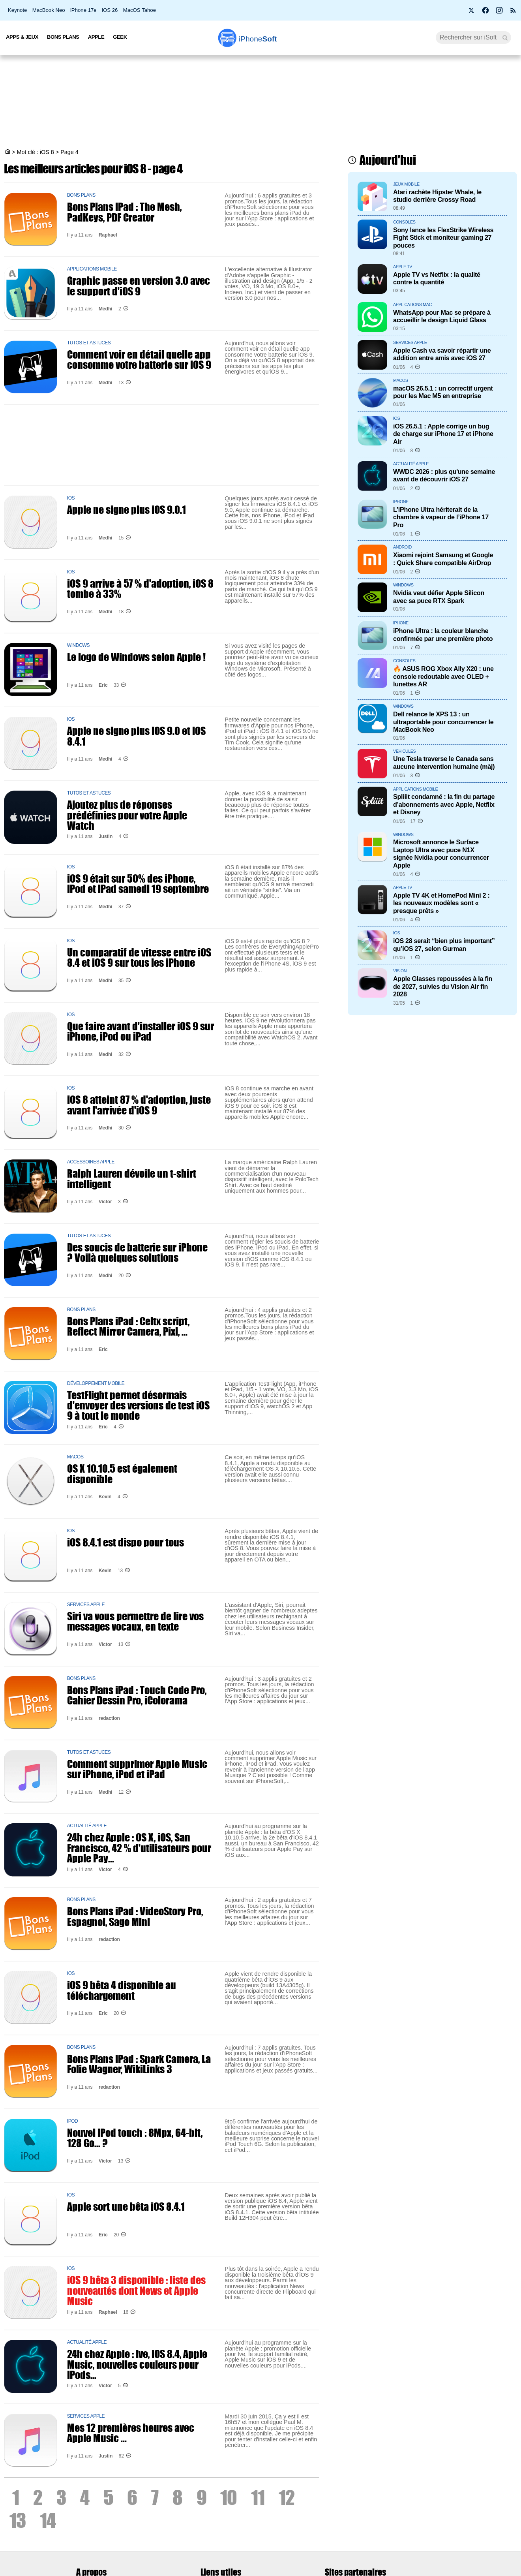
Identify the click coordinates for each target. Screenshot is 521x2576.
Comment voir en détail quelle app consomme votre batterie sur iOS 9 (139, 359)
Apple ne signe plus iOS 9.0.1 (126, 509)
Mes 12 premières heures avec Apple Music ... (130, 2433)
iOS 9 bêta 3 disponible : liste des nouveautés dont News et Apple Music (136, 2290)
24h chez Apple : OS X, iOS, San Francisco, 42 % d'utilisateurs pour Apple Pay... (139, 1847)
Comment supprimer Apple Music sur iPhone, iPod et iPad (137, 1769)
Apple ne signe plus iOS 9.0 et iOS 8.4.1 (136, 736)
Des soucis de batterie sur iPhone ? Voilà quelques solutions (137, 1252)
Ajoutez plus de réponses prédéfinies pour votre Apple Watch (127, 815)
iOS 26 (110, 10)
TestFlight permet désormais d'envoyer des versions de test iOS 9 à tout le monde (138, 1405)
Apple (96, 37)
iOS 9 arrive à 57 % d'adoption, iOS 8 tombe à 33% (140, 588)
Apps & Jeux (22, 37)
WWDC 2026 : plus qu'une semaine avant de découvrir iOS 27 (444, 475)
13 (17, 2520)
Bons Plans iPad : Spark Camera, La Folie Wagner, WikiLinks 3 (139, 2064)
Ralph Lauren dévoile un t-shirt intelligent (131, 1178)
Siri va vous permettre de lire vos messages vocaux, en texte (135, 1621)
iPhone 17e (83, 10)
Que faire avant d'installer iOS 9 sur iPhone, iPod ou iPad (140, 1031)
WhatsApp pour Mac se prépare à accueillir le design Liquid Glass (442, 316)
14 (48, 2520)
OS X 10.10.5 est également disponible (122, 1473)
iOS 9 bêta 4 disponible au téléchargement (121, 1990)
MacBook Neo (48, 10)
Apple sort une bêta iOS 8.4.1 (126, 2206)
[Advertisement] (260, 102)
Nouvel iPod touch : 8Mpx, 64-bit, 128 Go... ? (134, 2138)
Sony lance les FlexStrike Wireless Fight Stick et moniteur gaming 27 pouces (443, 237)
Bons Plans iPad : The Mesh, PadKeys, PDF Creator (124, 212)
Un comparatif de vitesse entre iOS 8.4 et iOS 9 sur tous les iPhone (139, 957)
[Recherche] (473, 37)
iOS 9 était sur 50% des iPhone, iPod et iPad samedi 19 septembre (138, 883)
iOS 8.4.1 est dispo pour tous (125, 1542)
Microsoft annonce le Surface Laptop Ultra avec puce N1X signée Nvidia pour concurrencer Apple (441, 853)
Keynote (17, 10)
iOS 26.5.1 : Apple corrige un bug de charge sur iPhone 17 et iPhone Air (443, 434)
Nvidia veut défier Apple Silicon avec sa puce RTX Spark (438, 596)
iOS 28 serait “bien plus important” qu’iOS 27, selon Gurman (444, 944)
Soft (258, 39)
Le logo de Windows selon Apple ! (136, 657)
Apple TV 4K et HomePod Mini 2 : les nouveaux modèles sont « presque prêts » (441, 903)
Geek (120, 37)
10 (228, 2497)
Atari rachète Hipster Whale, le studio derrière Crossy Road (437, 195)
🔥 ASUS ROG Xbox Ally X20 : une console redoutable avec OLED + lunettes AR (443, 676)
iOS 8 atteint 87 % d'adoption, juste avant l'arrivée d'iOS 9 (139, 1105)
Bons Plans (63, 37)
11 (257, 2497)
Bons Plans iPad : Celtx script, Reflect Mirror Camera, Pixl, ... (128, 1326)
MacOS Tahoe (139, 10)
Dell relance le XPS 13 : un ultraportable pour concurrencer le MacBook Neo (443, 721)
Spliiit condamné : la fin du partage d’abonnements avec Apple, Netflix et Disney (444, 804)
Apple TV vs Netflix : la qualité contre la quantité (436, 278)
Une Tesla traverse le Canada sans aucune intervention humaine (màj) (444, 762)
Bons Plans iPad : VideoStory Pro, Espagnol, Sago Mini (135, 1916)
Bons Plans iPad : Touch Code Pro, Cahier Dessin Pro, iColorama (136, 1695)
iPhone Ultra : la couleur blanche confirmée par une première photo (443, 634)
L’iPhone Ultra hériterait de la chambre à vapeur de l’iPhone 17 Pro (441, 517)
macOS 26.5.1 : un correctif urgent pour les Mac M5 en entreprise (443, 392)
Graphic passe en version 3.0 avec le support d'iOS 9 (138, 285)
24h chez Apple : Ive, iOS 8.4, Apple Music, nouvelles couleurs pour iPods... (137, 2364)
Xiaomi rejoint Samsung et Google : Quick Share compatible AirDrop (443, 558)
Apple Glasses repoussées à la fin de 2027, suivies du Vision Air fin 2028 (442, 986)
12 (286, 2497)
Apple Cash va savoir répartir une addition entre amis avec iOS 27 (442, 354)
